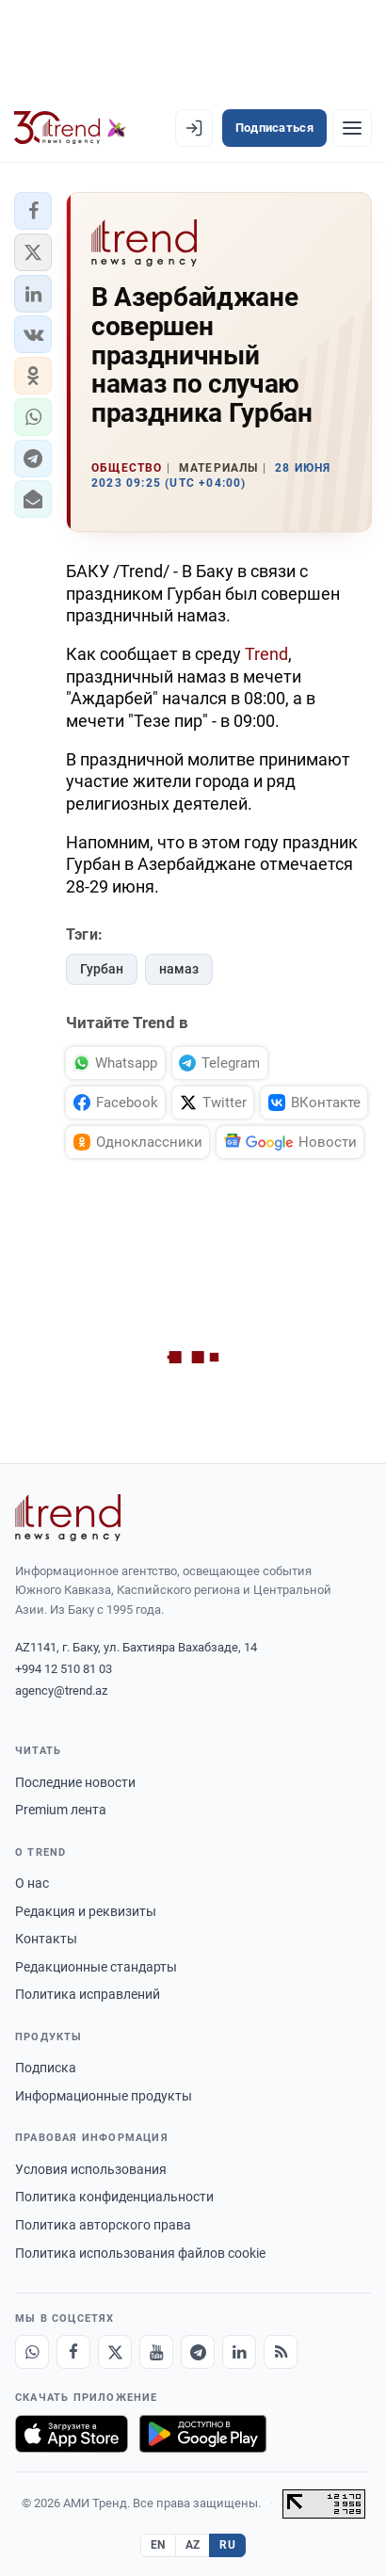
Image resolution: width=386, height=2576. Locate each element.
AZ (193, 2545)
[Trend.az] (70, 128)
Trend (266, 654)
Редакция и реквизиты (85, 1911)
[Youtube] (156, 2352)
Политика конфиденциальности (114, 2196)
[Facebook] (73, 2352)
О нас (32, 1883)
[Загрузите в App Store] (71, 2434)
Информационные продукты (103, 2095)
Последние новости (75, 1782)
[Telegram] (198, 2352)
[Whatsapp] (32, 2352)
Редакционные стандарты (96, 1966)
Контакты (46, 1938)
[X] (115, 2352)
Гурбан (101, 968)
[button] (33, 211)
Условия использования (91, 2169)
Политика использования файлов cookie (140, 2253)
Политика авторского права (103, 2224)
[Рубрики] (352, 128)
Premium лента (60, 1809)
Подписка (45, 2067)
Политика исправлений (87, 1994)
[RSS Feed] (281, 2352)
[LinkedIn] (239, 2352)
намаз (179, 968)
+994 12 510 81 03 (63, 1669)
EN (158, 2545)
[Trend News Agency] (68, 1517)
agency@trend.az (61, 1690)
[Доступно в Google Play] (202, 2434)
